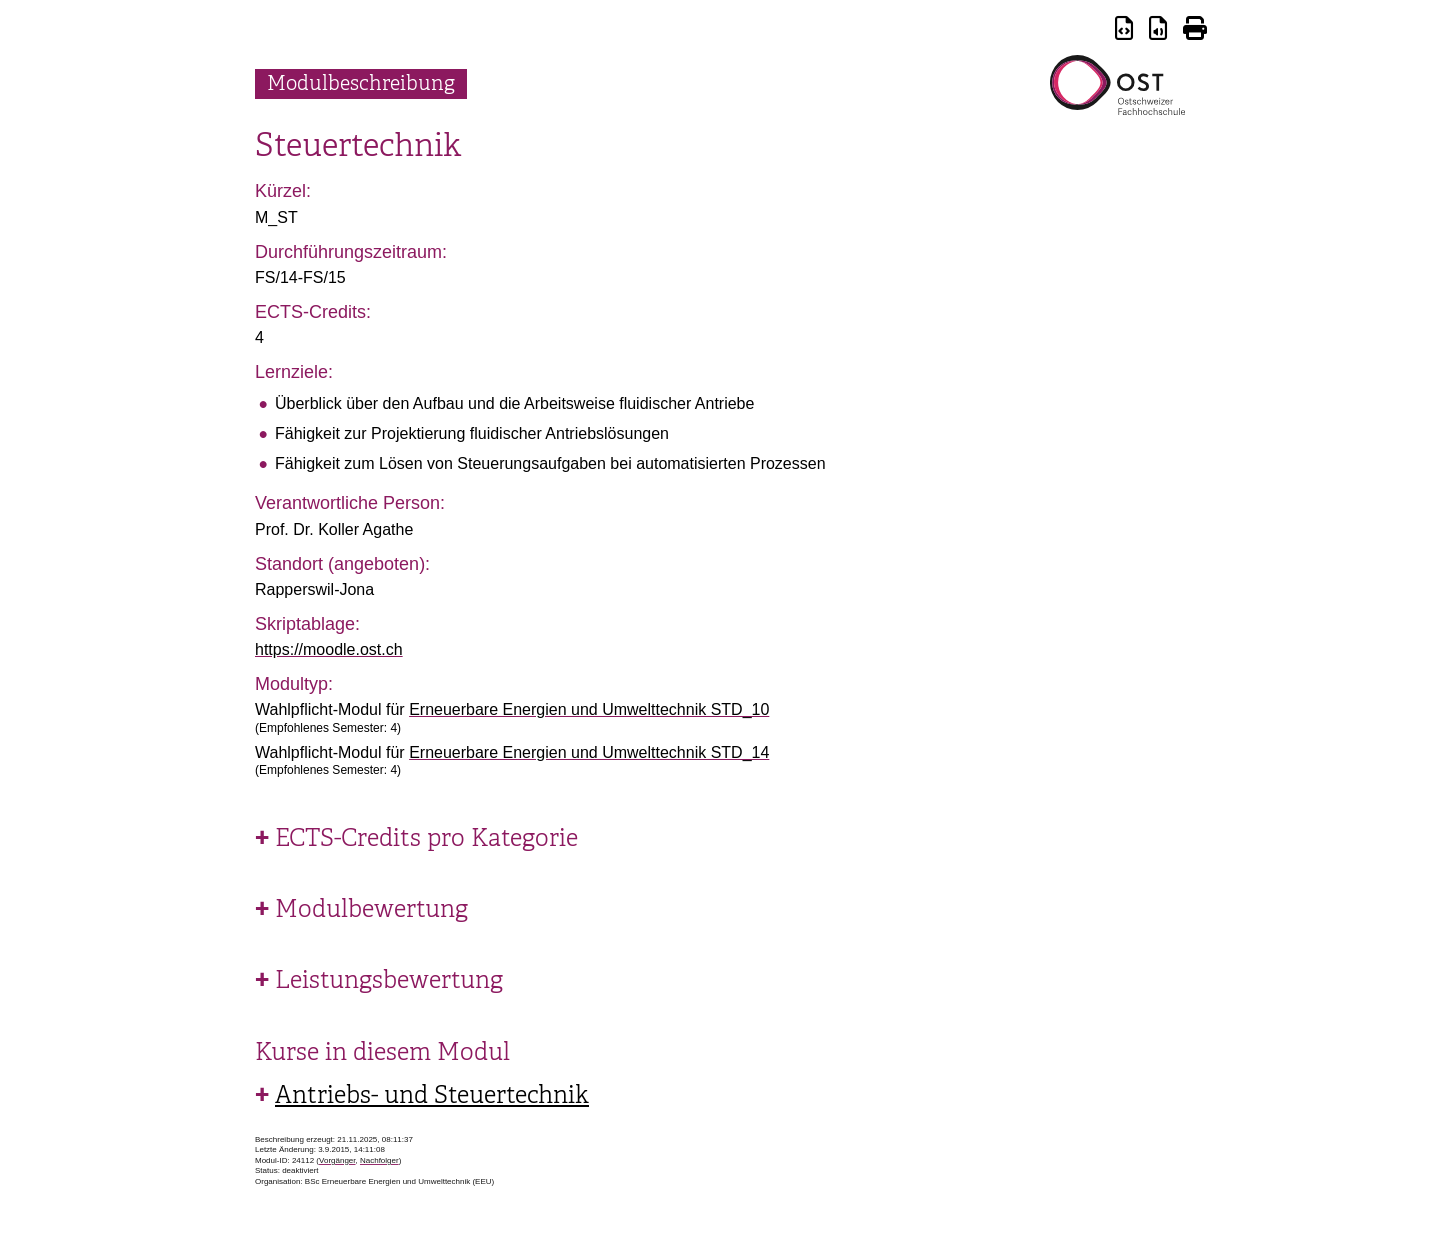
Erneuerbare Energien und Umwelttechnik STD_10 (589, 709)
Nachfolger (379, 1160)
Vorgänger (337, 1160)
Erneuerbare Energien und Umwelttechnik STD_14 (589, 752)
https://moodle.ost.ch (329, 649)
